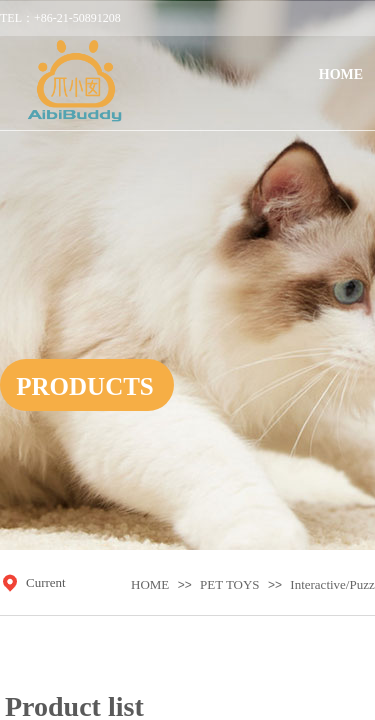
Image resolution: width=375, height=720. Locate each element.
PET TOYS (230, 584)
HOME (150, 584)
